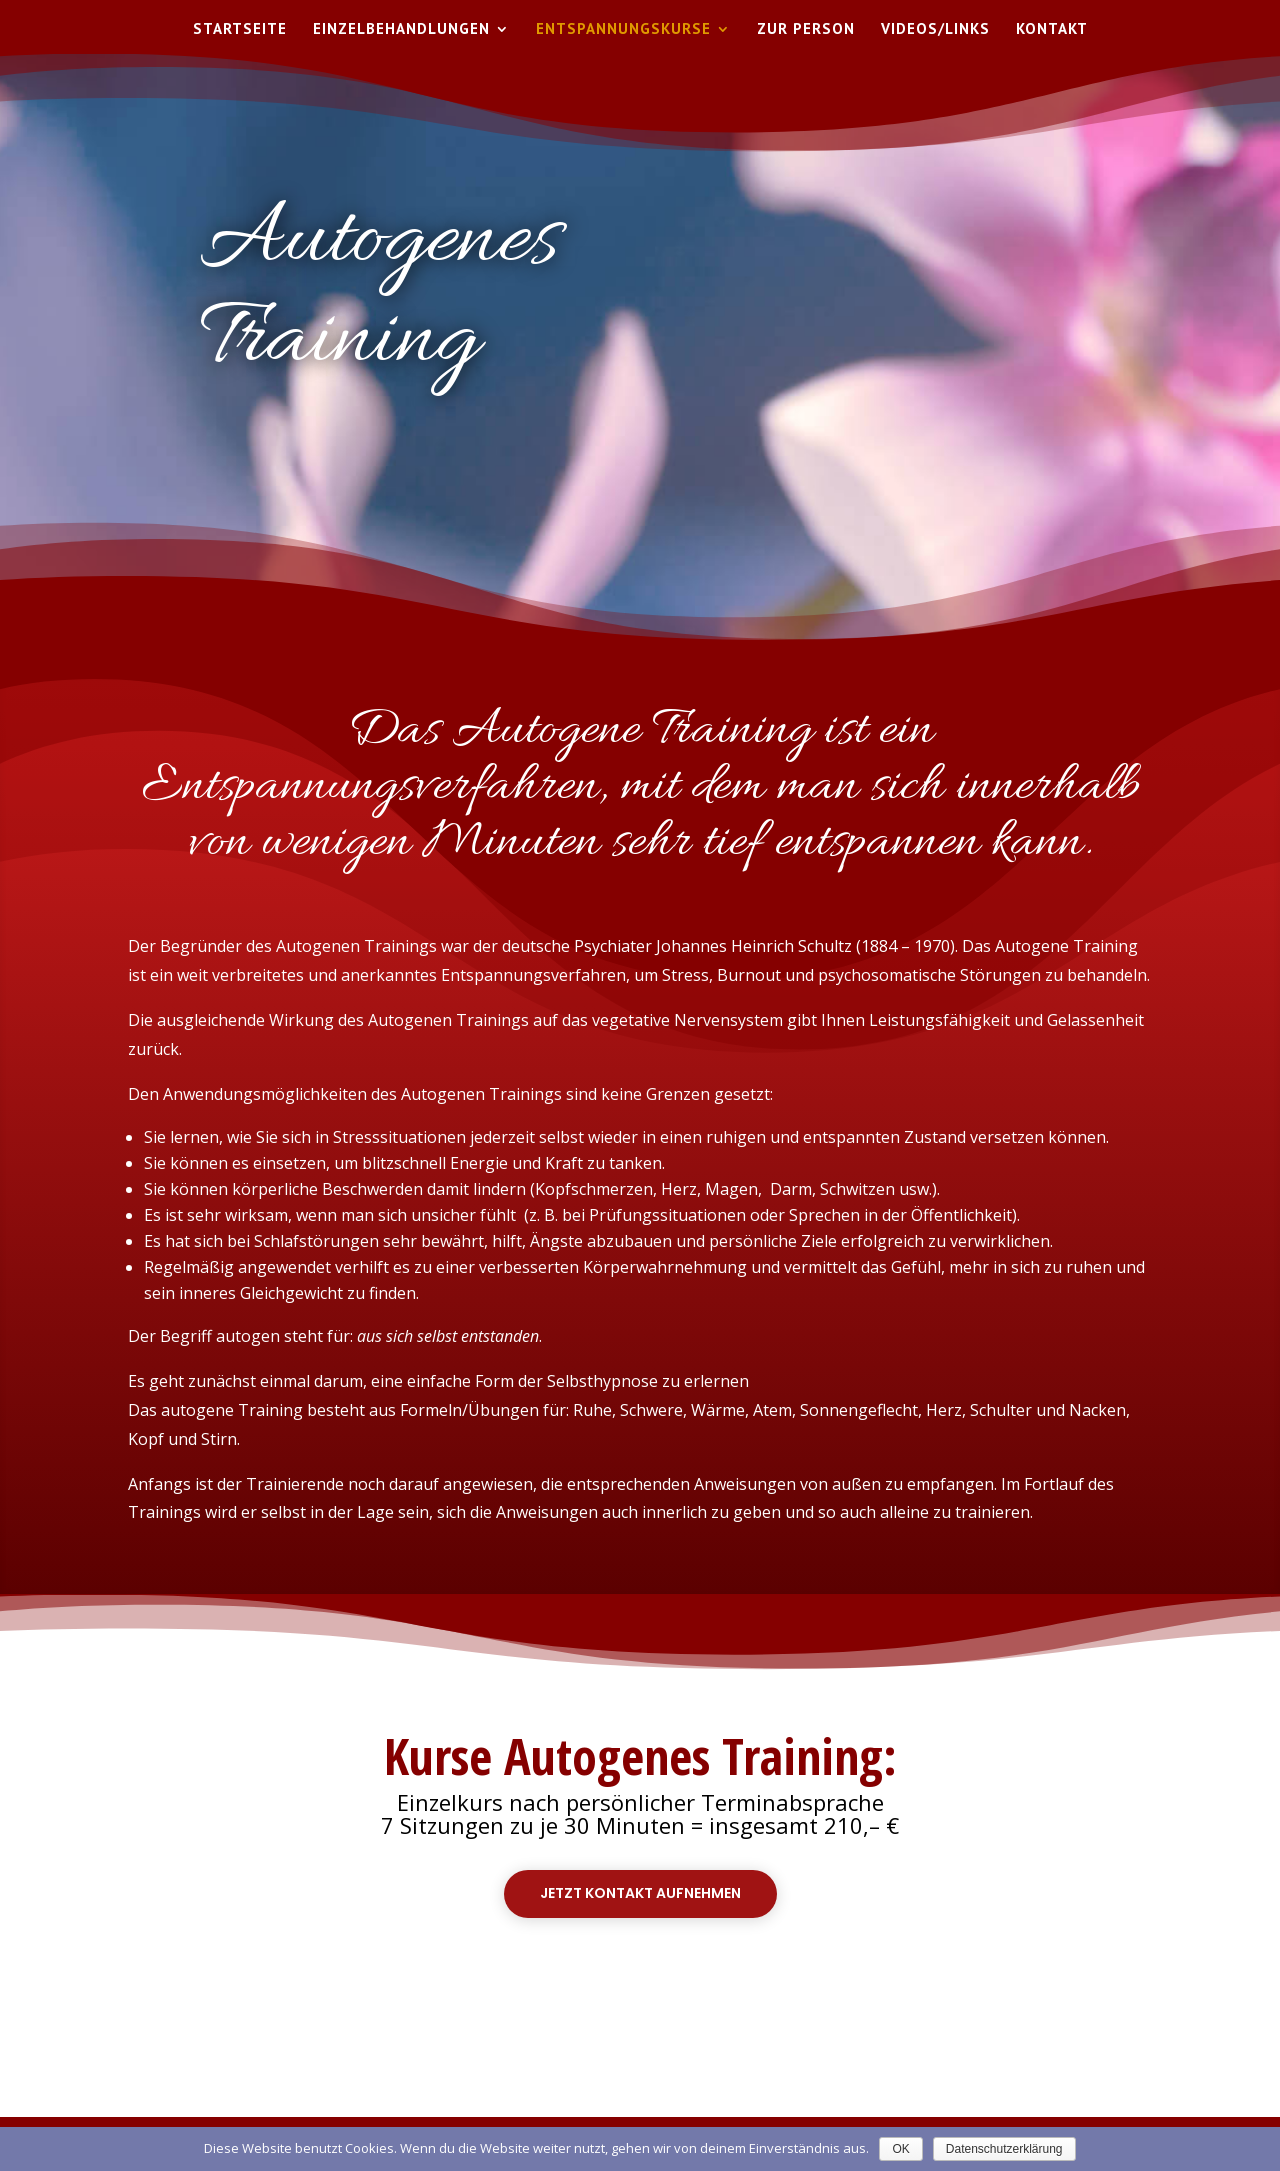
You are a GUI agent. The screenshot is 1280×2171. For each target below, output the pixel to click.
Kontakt (1052, 30)
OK (900, 2149)
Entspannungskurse (623, 30)
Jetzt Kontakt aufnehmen (640, 1893)
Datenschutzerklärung (1004, 2149)
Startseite (240, 30)
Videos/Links (935, 30)
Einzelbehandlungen (401, 30)
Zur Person (806, 30)
